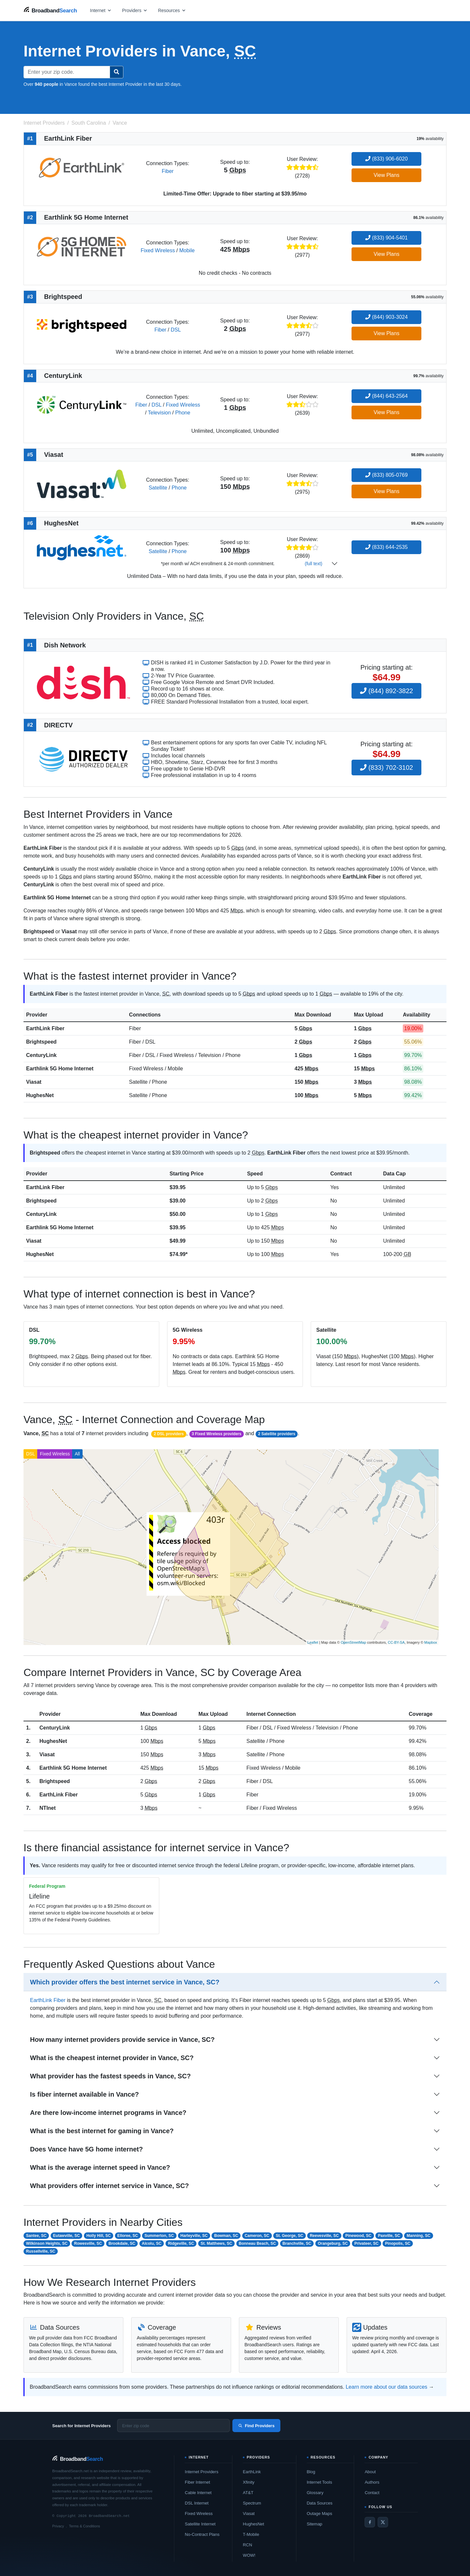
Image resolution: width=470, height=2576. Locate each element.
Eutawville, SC (66, 2235)
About (370, 2471)
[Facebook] (370, 2522)
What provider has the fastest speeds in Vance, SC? (110, 2076)
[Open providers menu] (135, 10)
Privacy (58, 2526)
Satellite (158, 487)
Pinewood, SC (358, 2235)
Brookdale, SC (122, 2243)
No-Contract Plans (202, 2534)
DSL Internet (197, 2503)
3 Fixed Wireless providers (216, 1434)
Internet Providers (201, 2471)
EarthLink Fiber (45, 1028)
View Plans (387, 175)
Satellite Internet (200, 2524)
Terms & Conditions (84, 2526)
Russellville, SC (40, 2251)
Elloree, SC (127, 2235)
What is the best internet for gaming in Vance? (102, 2130)
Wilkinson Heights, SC (47, 2243)
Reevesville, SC (324, 2235)
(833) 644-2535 (386, 547)
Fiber (167, 171)
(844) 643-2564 (386, 396)
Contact (372, 2492)
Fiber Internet (197, 2482)
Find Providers (256, 2425)
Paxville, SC (389, 2235)
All (77, 1453)
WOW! (249, 2555)
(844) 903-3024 (386, 317)
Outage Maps (319, 2513)
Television (159, 412)
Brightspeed (41, 1042)
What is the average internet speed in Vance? (100, 2167)
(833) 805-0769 (386, 475)
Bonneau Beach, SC (257, 2243)
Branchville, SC (297, 2243)
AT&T (248, 2492)
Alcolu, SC (152, 2243)
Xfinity (248, 2482)
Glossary (315, 2492)
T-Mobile (251, 2534)
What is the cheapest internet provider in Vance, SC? (112, 2057)
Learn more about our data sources (386, 2387)
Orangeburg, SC (333, 2243)
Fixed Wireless (158, 250)
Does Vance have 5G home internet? (86, 2149)
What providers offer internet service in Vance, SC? (109, 2185)
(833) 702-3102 (386, 767)
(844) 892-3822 (386, 690)
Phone (182, 412)
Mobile (187, 250)
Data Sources (320, 2503)
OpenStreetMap (353, 1642)
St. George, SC (289, 2235)
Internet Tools (319, 2482)
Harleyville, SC (194, 2235)
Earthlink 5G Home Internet (59, 1068)
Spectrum (252, 2503)
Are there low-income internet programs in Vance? (108, 2112)
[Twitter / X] (383, 2522)
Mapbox (430, 1642)
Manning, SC (419, 2235)
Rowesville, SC (88, 2243)
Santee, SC (36, 2235)
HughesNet (40, 1095)
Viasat (33, 1082)
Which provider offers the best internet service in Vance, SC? (124, 1982)
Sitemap (314, 2524)
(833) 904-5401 (386, 238)
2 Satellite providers (276, 1434)
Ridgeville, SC (181, 2243)
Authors (372, 2482)
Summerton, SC (159, 2235)
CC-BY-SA (396, 1642)
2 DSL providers (169, 1434)
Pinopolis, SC (397, 2243)
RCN (247, 2544)
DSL (176, 330)
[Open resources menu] (172, 10)
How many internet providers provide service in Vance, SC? (122, 2039)
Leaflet (312, 1642)
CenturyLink (41, 1055)
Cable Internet (198, 2492)
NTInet (47, 1808)
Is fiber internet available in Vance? (84, 2094)
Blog (311, 2471)
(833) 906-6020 (386, 159)
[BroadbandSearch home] (50, 10)
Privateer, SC (366, 2243)
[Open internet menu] (101, 10)
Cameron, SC (257, 2235)
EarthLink (252, 2471)
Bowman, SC (226, 2235)
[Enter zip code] (173, 2425)
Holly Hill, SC (98, 2235)
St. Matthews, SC (216, 2243)
